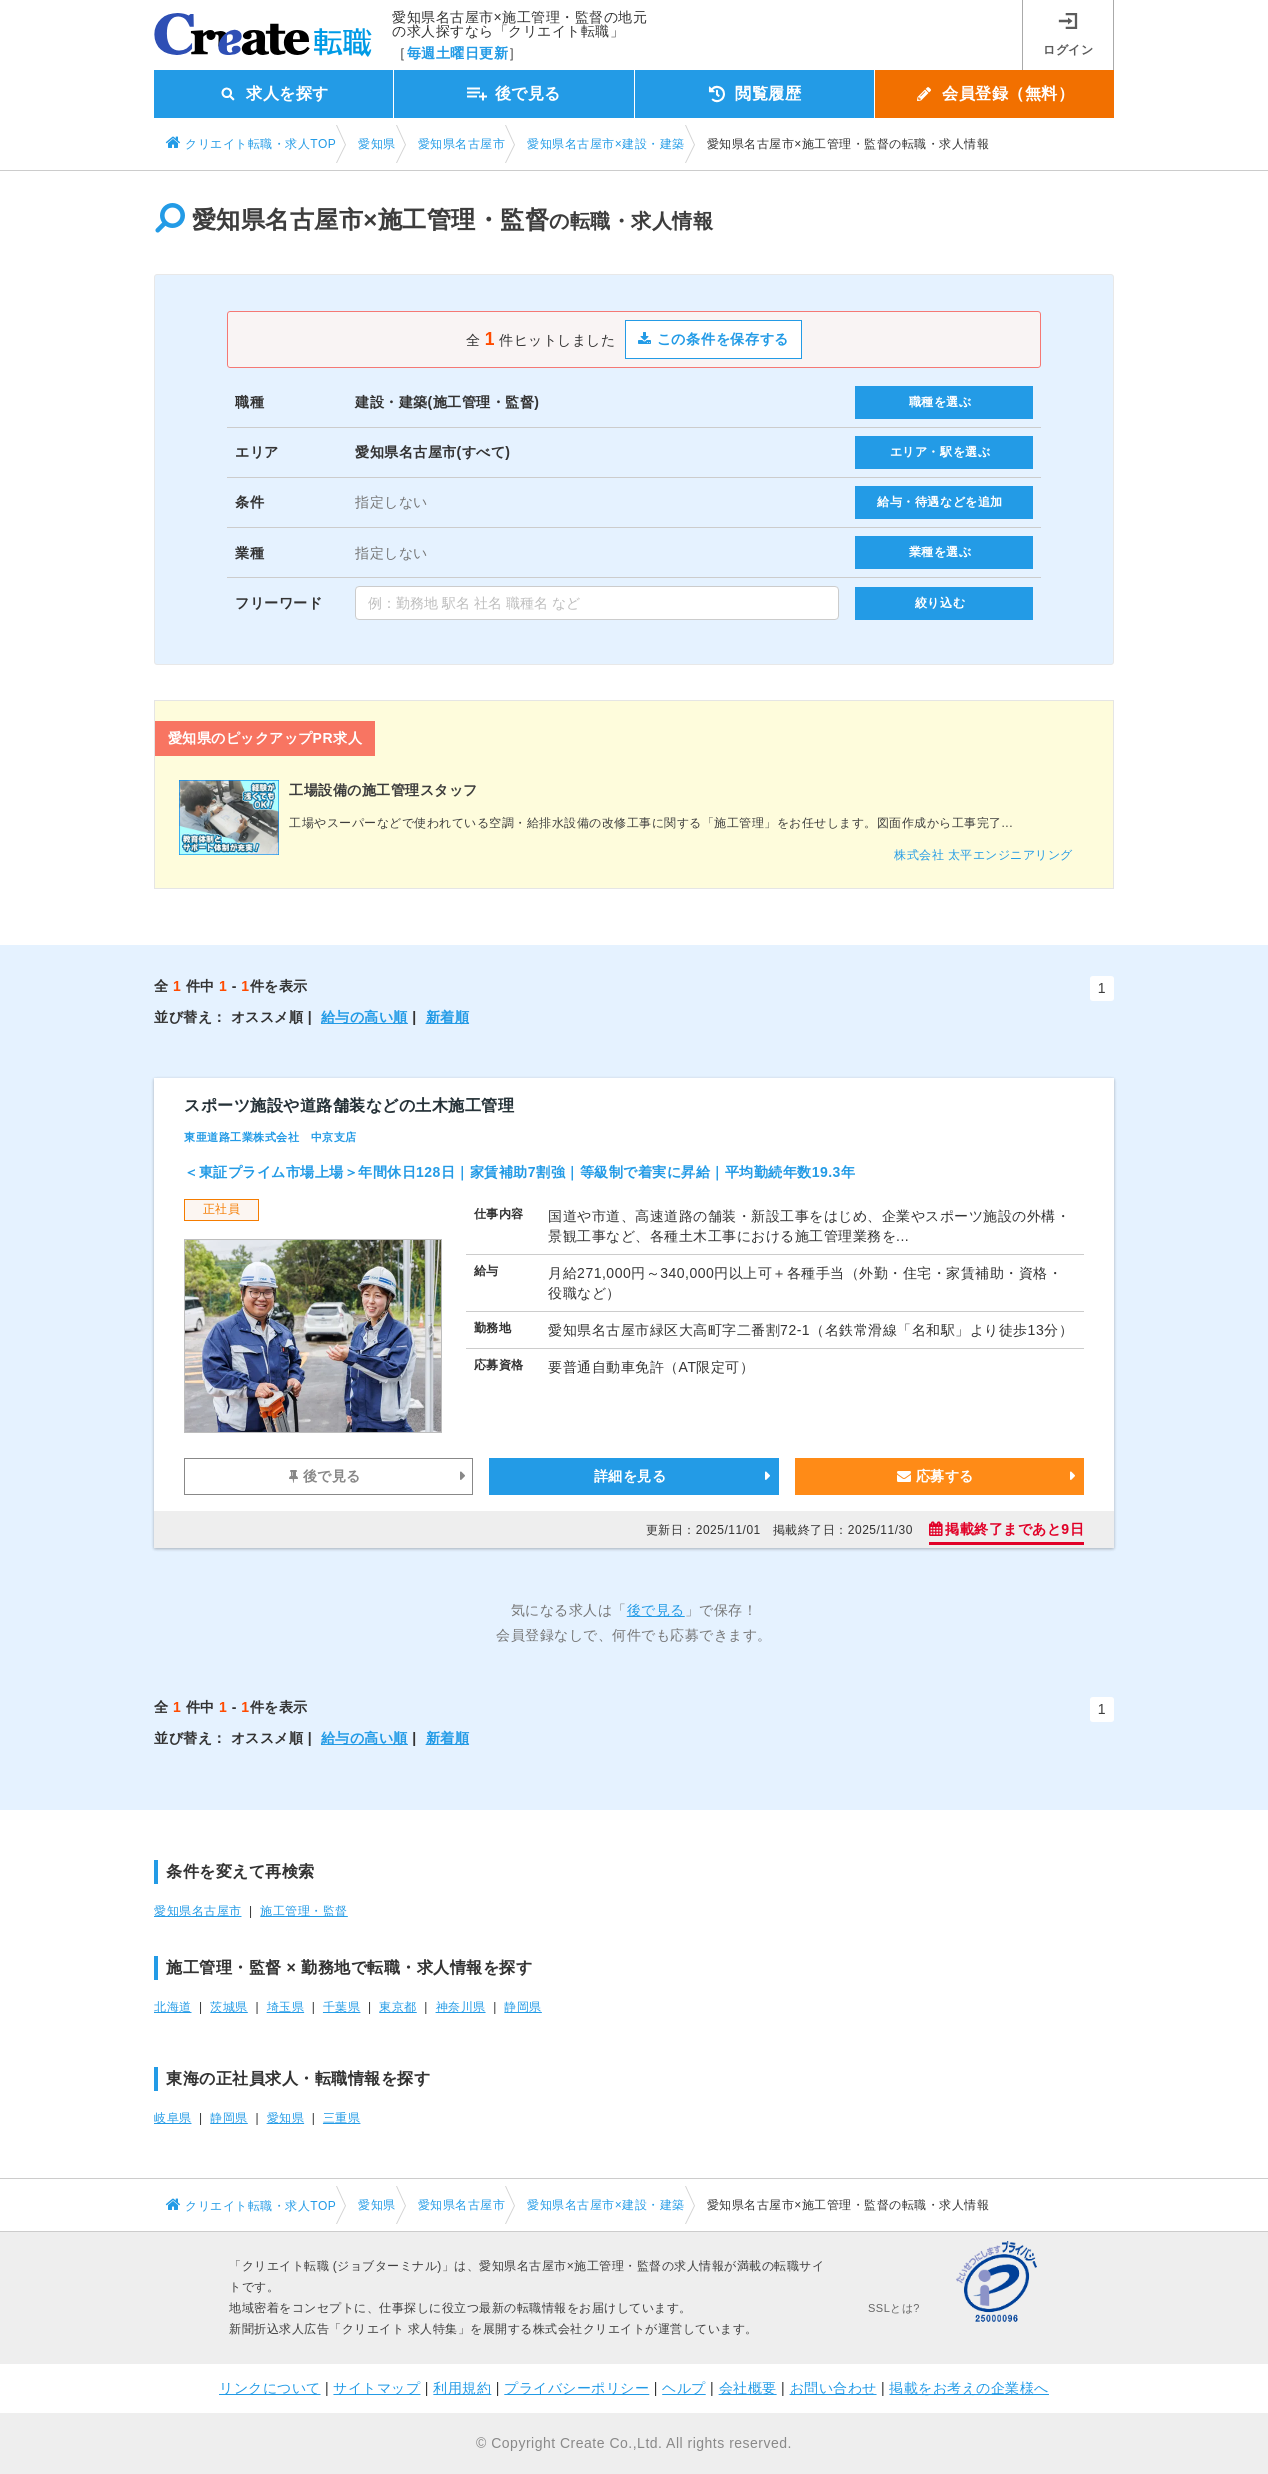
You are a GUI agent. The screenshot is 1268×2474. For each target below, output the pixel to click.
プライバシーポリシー (576, 2388)
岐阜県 (173, 2118)
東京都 (398, 2007)
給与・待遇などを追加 (940, 502)
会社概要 (748, 2388)
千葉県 (342, 2007)
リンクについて (270, 2388)
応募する (935, 1476)
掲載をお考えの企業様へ (969, 2388)
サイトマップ (376, 2388)
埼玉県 (286, 2007)
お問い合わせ (833, 2388)
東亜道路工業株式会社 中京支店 (270, 1137)
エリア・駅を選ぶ (940, 452)
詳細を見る (630, 1476)
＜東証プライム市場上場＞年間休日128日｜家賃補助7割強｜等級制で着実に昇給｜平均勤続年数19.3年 (519, 1172)
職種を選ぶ (940, 402)
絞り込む (940, 603)
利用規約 (462, 2388)
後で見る (325, 1476)
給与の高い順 (364, 1017)
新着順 (448, 1017)
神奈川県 (461, 2007)
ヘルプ (684, 2388)
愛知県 (286, 2118)
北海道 (173, 2007)
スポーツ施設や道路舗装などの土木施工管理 (349, 1105)
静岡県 (523, 2007)
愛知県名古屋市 (198, 1911)
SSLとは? (894, 2308)
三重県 (342, 2118)
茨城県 (229, 2007)
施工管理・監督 (304, 1911)
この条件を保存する (713, 339)
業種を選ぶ (940, 552)
